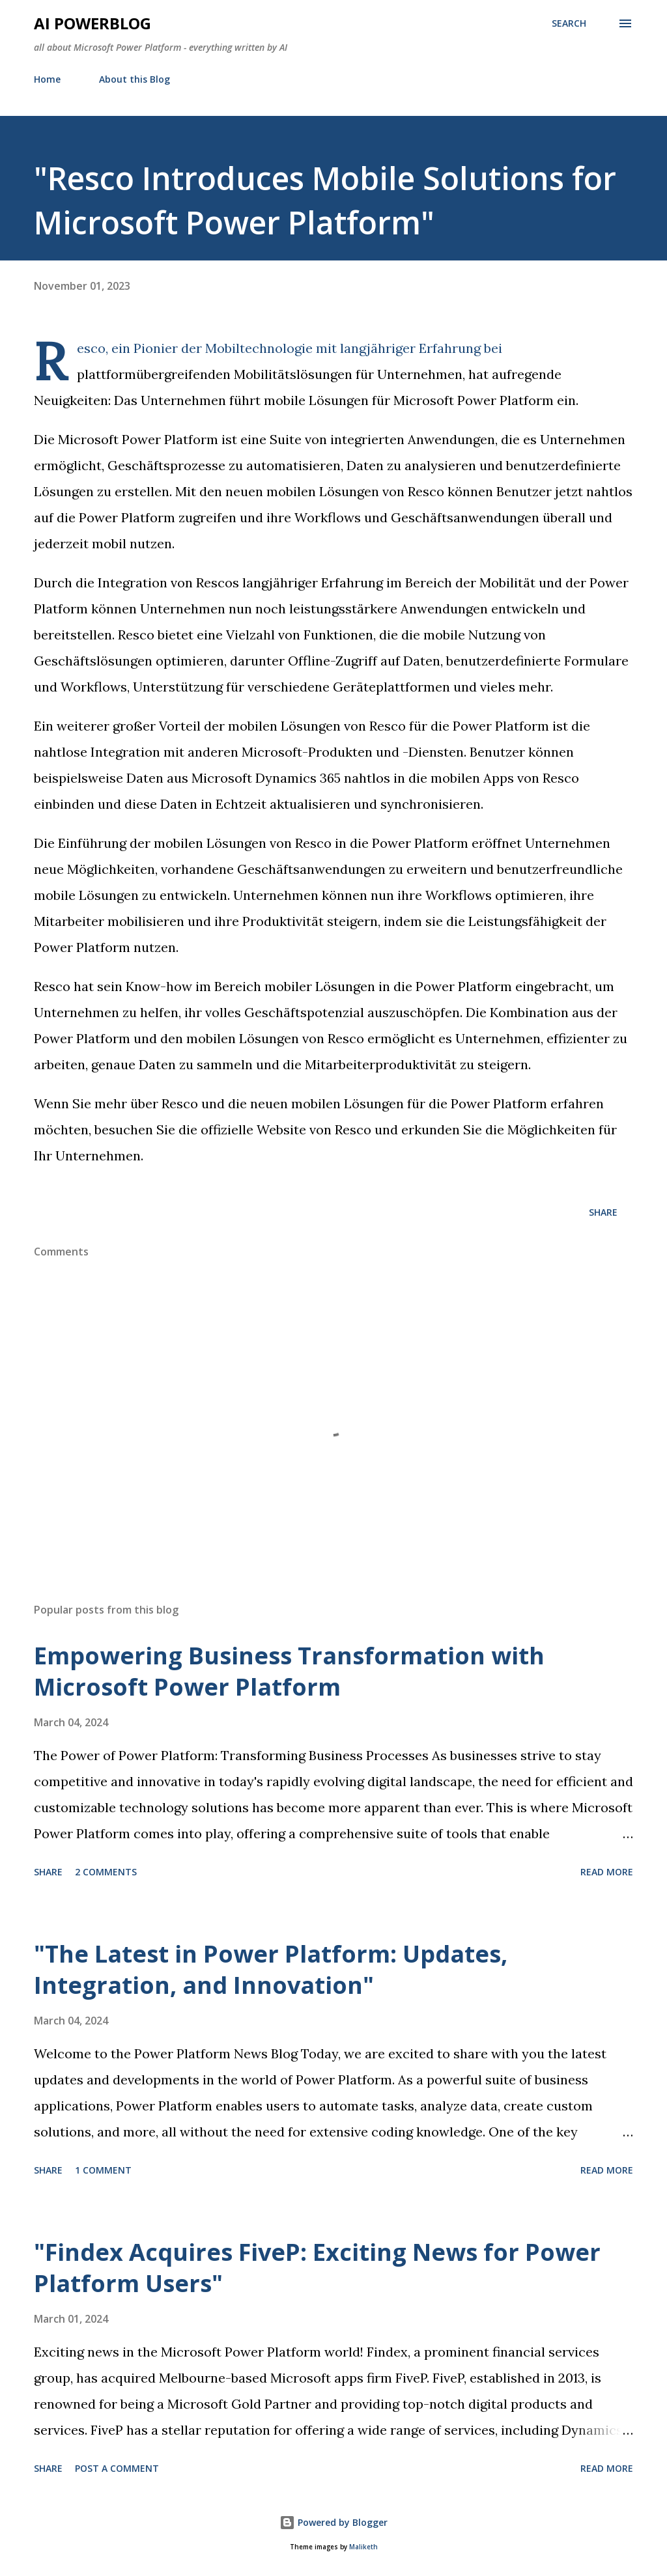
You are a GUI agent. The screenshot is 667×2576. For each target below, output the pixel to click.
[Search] (569, 23)
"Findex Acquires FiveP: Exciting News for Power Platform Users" (317, 2267)
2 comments (106, 1872)
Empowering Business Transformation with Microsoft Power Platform (289, 1671)
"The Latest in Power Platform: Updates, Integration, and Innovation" (270, 1969)
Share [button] (603, 1212)
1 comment (103, 2170)
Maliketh (363, 2547)
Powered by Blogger (333, 2522)
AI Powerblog (92, 23)
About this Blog (134, 79)
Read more (606, 1872)
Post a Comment (117, 2468)
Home (47, 79)
